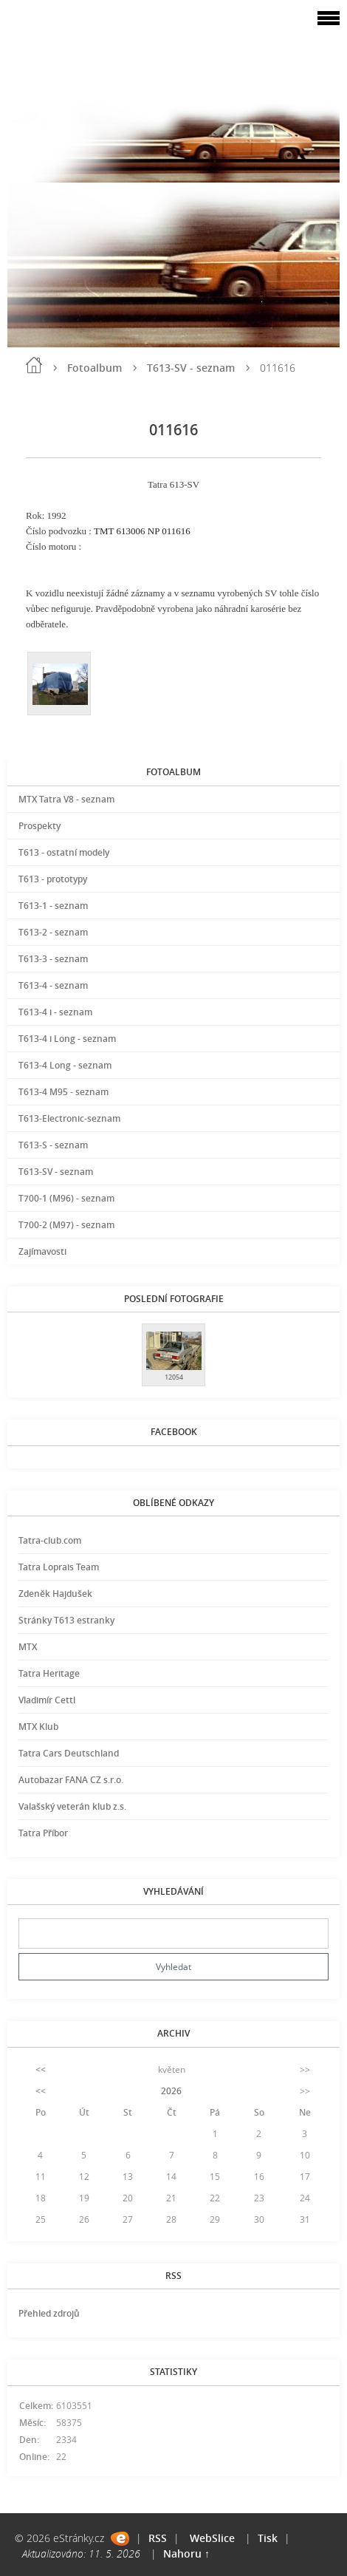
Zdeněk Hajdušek (55, 1593)
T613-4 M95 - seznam (63, 1092)
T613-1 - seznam (53, 905)
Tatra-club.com (49, 1540)
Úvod (34, 365)
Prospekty (39, 826)
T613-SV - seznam (191, 368)
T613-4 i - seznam (55, 1012)
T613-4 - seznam (53, 985)
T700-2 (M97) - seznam (66, 1225)
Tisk (268, 2538)
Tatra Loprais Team (58, 1567)
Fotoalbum (94, 368)
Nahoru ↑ (186, 2553)
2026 (171, 2091)
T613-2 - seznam (53, 932)
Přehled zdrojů (49, 2313)
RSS (157, 2538)
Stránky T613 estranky (66, 1620)
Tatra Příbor (43, 1833)
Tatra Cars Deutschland (68, 1753)
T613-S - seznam (53, 1145)
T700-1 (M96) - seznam (66, 1198)
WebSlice (212, 2538)
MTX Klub (38, 1726)
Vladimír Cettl (46, 1700)
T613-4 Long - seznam (64, 1065)
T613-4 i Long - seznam (67, 1038)
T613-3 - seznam (53, 959)
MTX (27, 1646)
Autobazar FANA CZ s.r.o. (70, 1779)
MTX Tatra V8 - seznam (66, 799)
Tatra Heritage (49, 1673)
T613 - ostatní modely (63, 852)
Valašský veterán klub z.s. (72, 1806)
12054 (174, 1377)
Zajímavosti (42, 1251)
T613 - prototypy (52, 879)
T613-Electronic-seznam (69, 1118)
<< (40, 2069)
